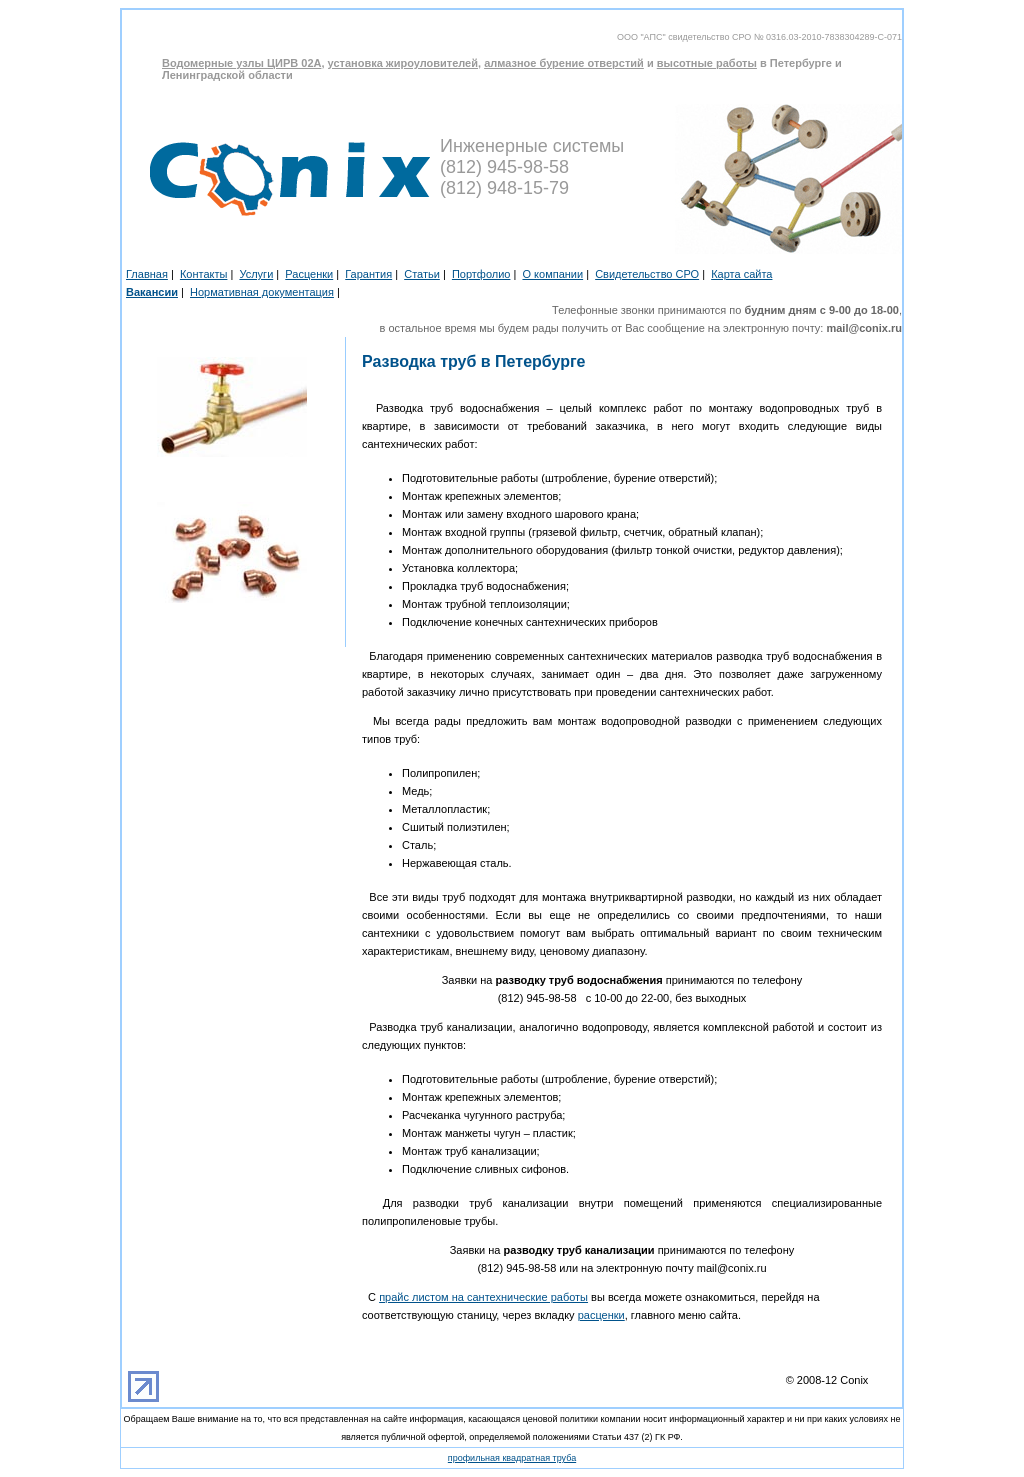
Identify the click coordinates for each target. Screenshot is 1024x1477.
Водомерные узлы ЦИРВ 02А (241, 63)
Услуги (256, 274)
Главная (147, 274)
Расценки (309, 274)
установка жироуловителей (403, 63)
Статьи (422, 274)
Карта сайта (741, 274)
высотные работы (707, 63)
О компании (552, 274)
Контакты (204, 274)
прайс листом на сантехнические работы (483, 1297)
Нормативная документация (262, 292)
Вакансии (152, 292)
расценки (601, 1315)
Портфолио (481, 274)
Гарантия (368, 274)
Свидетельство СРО (647, 274)
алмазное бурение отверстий (564, 63)
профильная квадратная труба (512, 1458)
